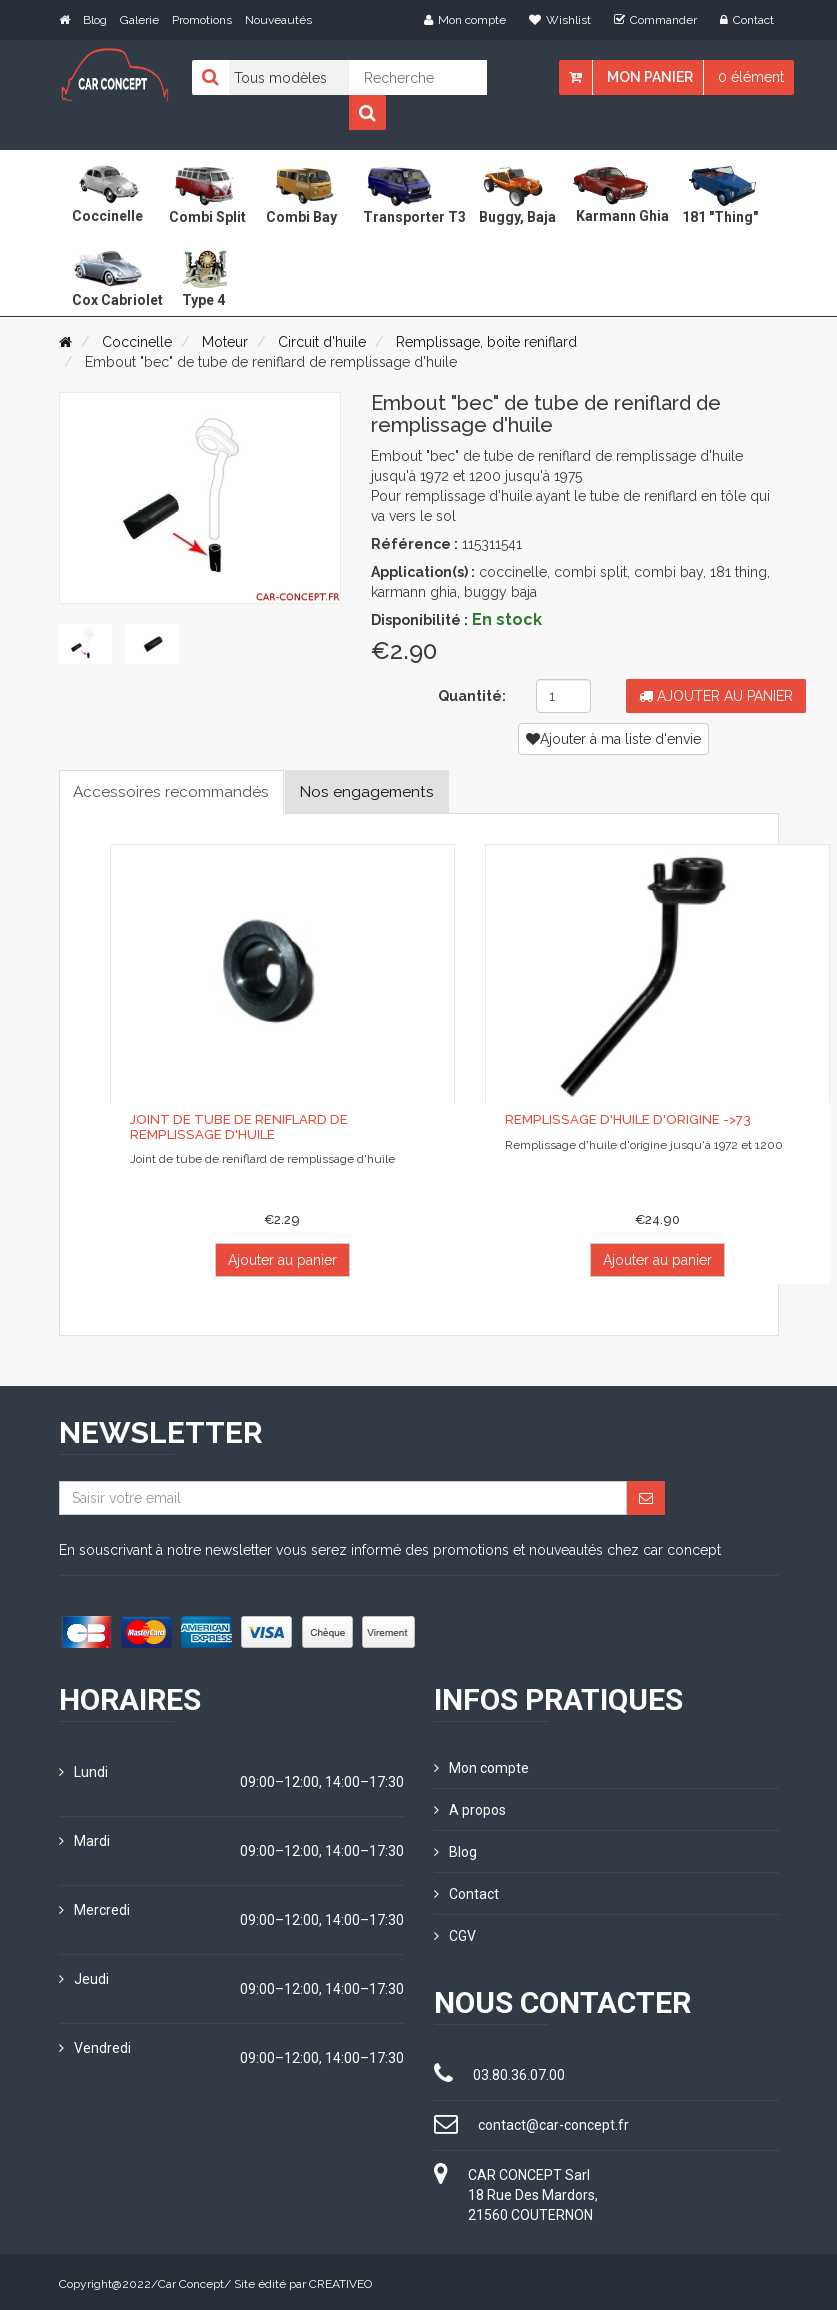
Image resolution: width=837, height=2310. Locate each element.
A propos (470, 1809)
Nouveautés (278, 20)
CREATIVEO (340, 2280)
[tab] (84, 642)
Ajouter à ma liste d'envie (613, 739)
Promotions (202, 20)
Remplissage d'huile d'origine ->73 (624, 1120)
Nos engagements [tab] (377, 791)
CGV (455, 1932)
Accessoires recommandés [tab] (175, 791)
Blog (95, 20)
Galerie (139, 20)
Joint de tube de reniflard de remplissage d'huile (282, 1127)
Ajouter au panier (716, 696)
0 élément (751, 77)
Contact (747, 20)
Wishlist (560, 20)
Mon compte (465, 20)
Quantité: (472, 696)
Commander (655, 20)
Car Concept (191, 2280)
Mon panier (650, 77)
